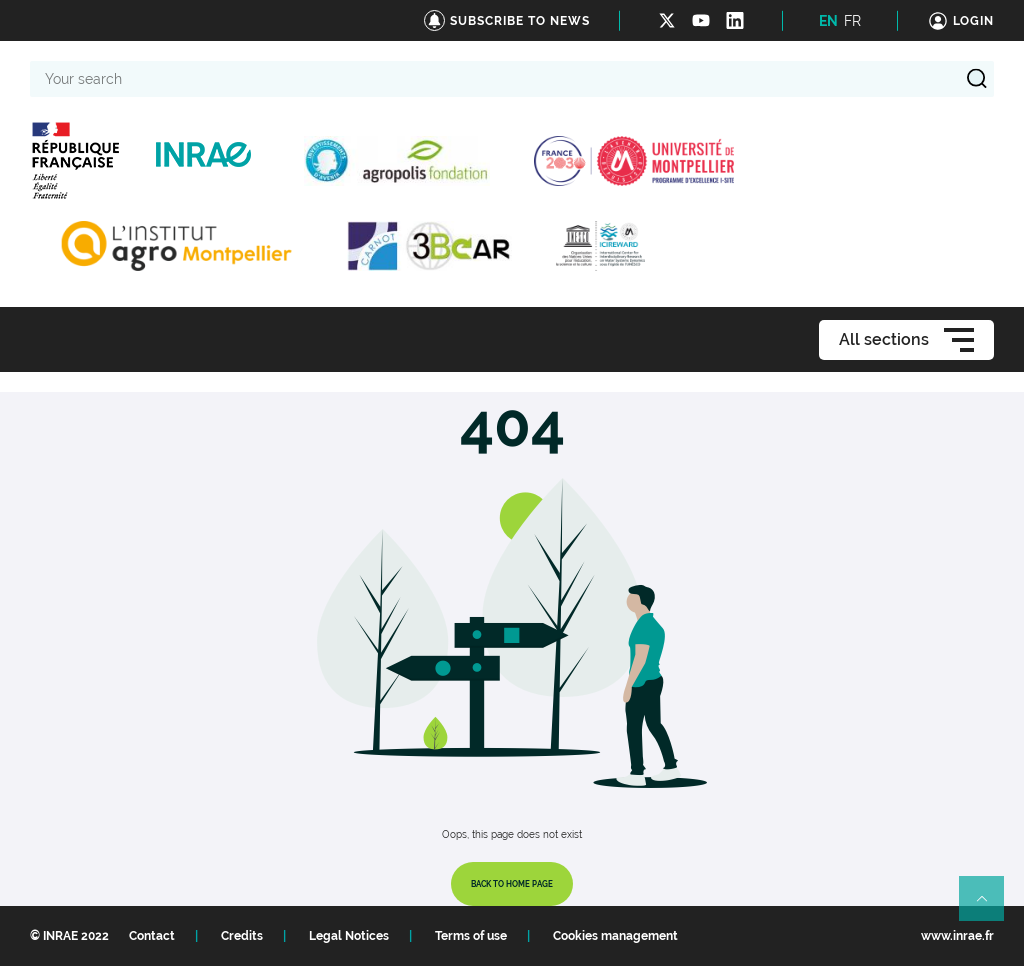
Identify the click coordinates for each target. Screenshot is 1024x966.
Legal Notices (349, 936)
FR (852, 21)
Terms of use (471, 936)
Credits (242, 936)
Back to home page (512, 884)
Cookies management (615, 936)
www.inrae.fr (957, 936)
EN (828, 21)
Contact (152, 936)
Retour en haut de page (990, 907)
